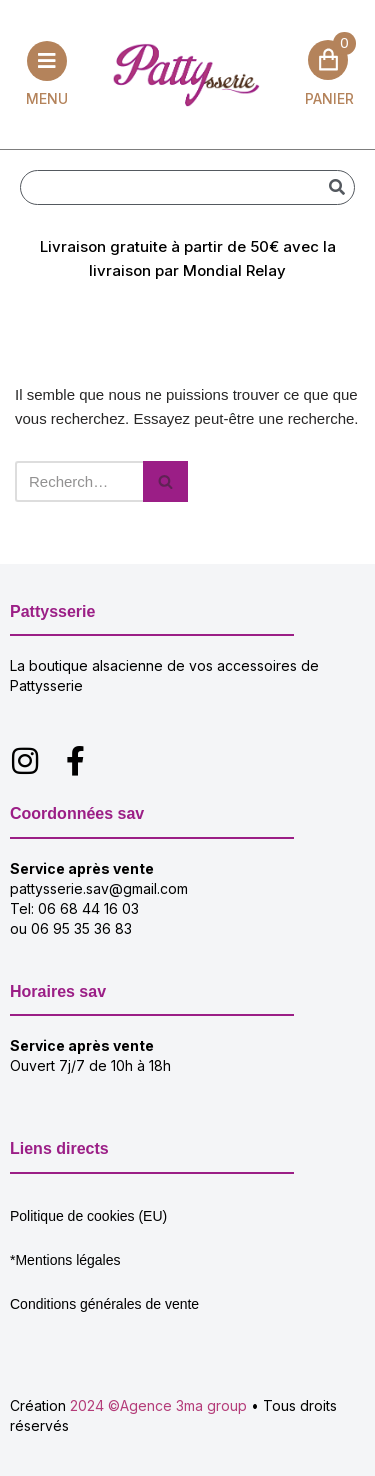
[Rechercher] (336, 187)
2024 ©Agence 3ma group (158, 1405)
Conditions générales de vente (104, 1304)
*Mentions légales (65, 1260)
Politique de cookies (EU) (88, 1216)
